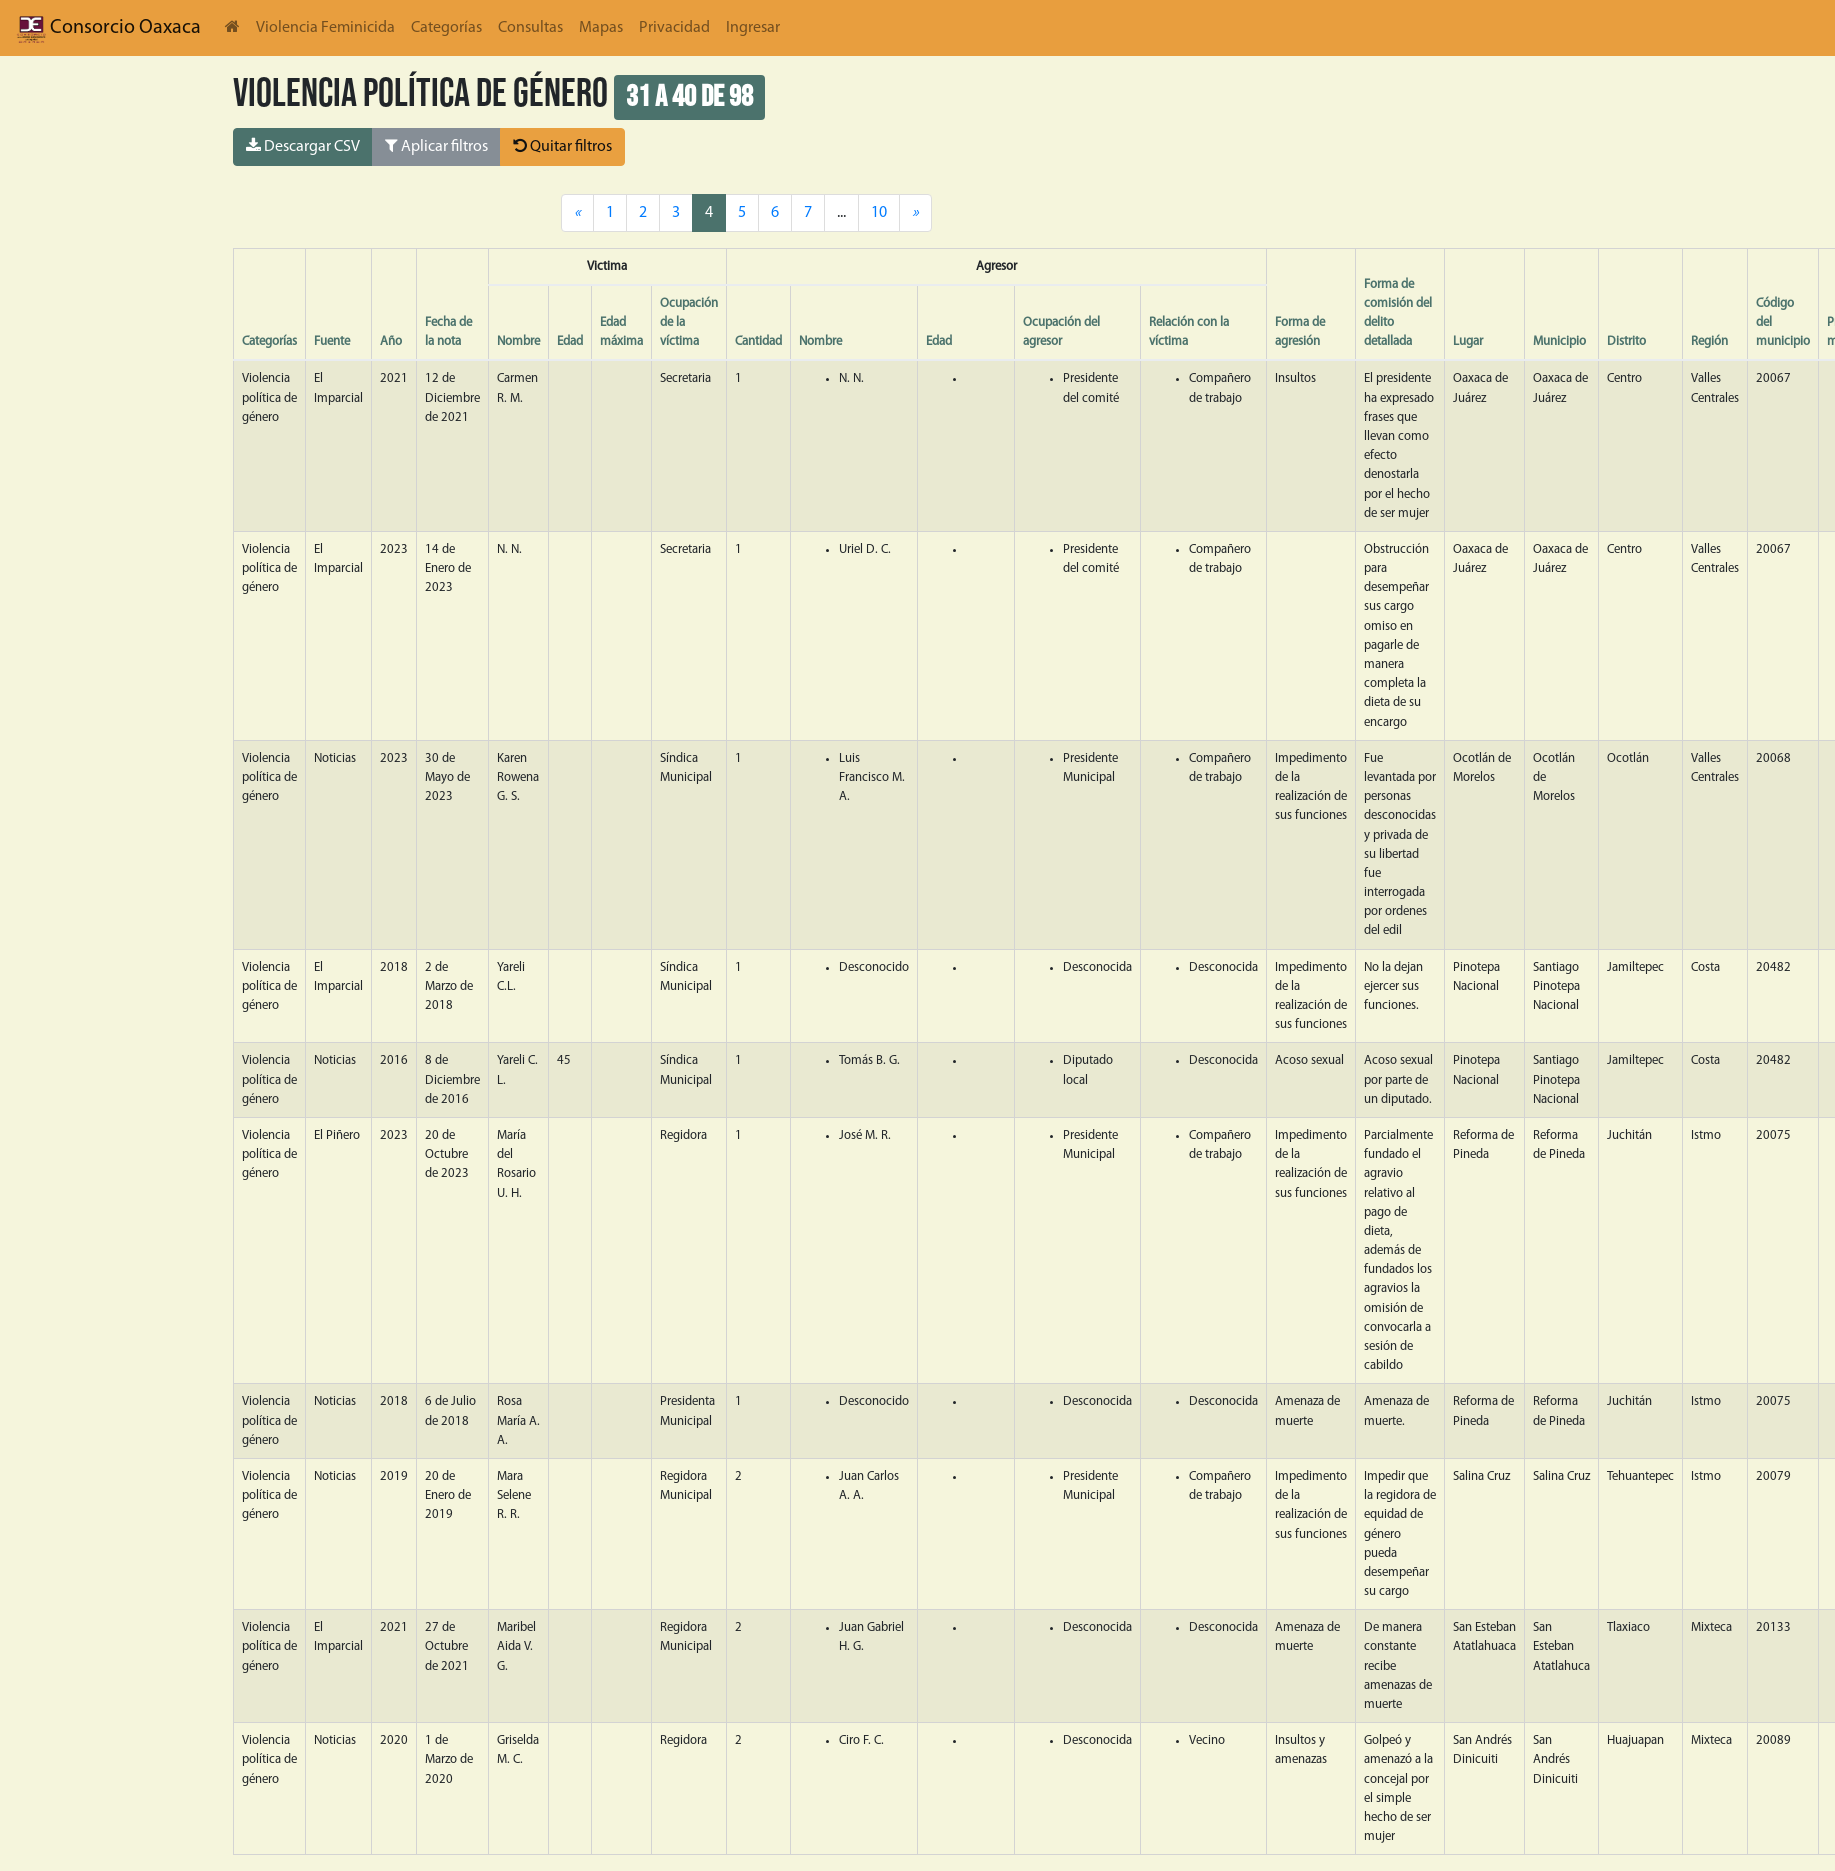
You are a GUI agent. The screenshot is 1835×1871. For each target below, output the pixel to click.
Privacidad (674, 28)
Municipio (1559, 341)
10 (879, 213)
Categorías (446, 28)
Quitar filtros (562, 146)
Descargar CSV (303, 146)
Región (1709, 341)
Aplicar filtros (436, 146)
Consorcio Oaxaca (108, 28)
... (841, 213)
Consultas (530, 28)
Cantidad (758, 341)
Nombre (518, 341)
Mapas (601, 28)
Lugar (1468, 341)
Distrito (1626, 341)
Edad (570, 341)
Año (391, 341)
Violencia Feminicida (325, 28)
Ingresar (753, 28)
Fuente (332, 341)
